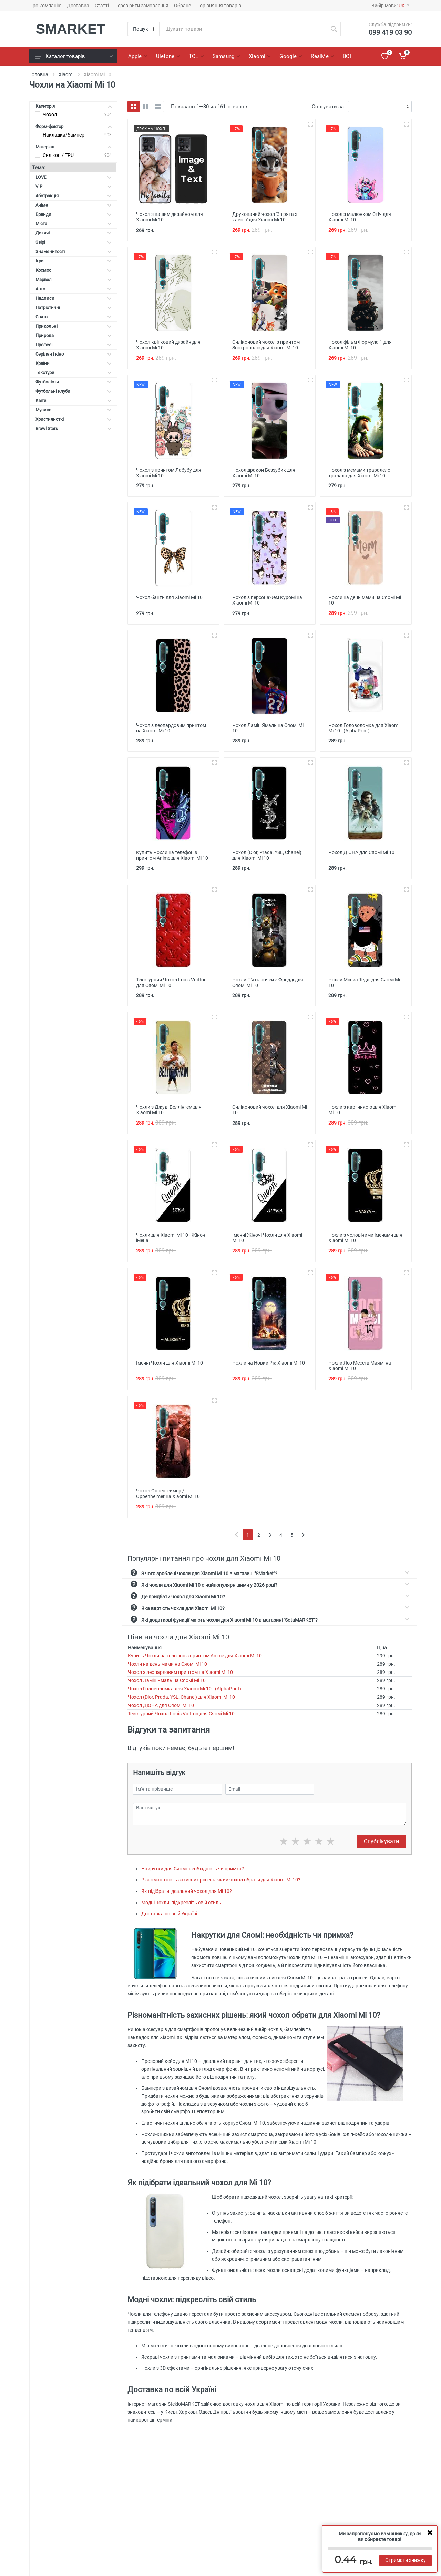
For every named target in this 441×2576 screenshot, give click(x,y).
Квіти (73, 400)
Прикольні (73, 326)
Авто (73, 288)
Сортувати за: (328, 106)
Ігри (73, 260)
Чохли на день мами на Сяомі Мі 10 (167, 1664)
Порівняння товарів (218, 5)
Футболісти (73, 382)
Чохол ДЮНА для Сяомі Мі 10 (161, 1705)
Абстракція (73, 195)
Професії (73, 344)
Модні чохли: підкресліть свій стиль (181, 1902)
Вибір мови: (390, 5)
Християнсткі (73, 419)
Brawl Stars (73, 428)
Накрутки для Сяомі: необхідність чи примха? (192, 1868)
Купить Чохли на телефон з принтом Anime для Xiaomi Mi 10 (195, 1655)
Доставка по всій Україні (169, 1913)
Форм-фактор (73, 126)
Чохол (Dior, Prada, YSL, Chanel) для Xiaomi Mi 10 (181, 1697)
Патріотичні (73, 307)
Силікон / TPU (58, 155)
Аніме (73, 205)
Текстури (73, 372)
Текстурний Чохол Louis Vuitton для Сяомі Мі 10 (181, 1713)
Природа (73, 335)
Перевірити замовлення (141, 5)
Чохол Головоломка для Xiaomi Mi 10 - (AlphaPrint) (184, 1688)
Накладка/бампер (63, 135)
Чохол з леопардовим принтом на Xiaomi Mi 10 (180, 1672)
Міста (73, 223)
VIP (73, 186)
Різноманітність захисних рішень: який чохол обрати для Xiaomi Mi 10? (220, 1880)
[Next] (303, 1534)
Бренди (73, 214)
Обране (182, 5)
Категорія (73, 106)
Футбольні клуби (73, 391)
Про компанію (45, 5)
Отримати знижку (405, 2560)
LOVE (73, 177)
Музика (73, 409)
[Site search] (243, 29)
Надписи (73, 298)
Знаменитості (73, 251)
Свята (73, 316)
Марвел (73, 279)
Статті (102, 5)
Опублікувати (381, 1841)
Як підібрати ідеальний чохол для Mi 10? (186, 1891)
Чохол (50, 114)
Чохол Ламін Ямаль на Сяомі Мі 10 (167, 1680)
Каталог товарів (74, 56)
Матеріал (73, 146)
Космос (73, 270)
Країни (73, 363)
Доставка (78, 5)
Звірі (73, 242)
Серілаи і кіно (73, 354)
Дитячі (73, 233)
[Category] (144, 29)
